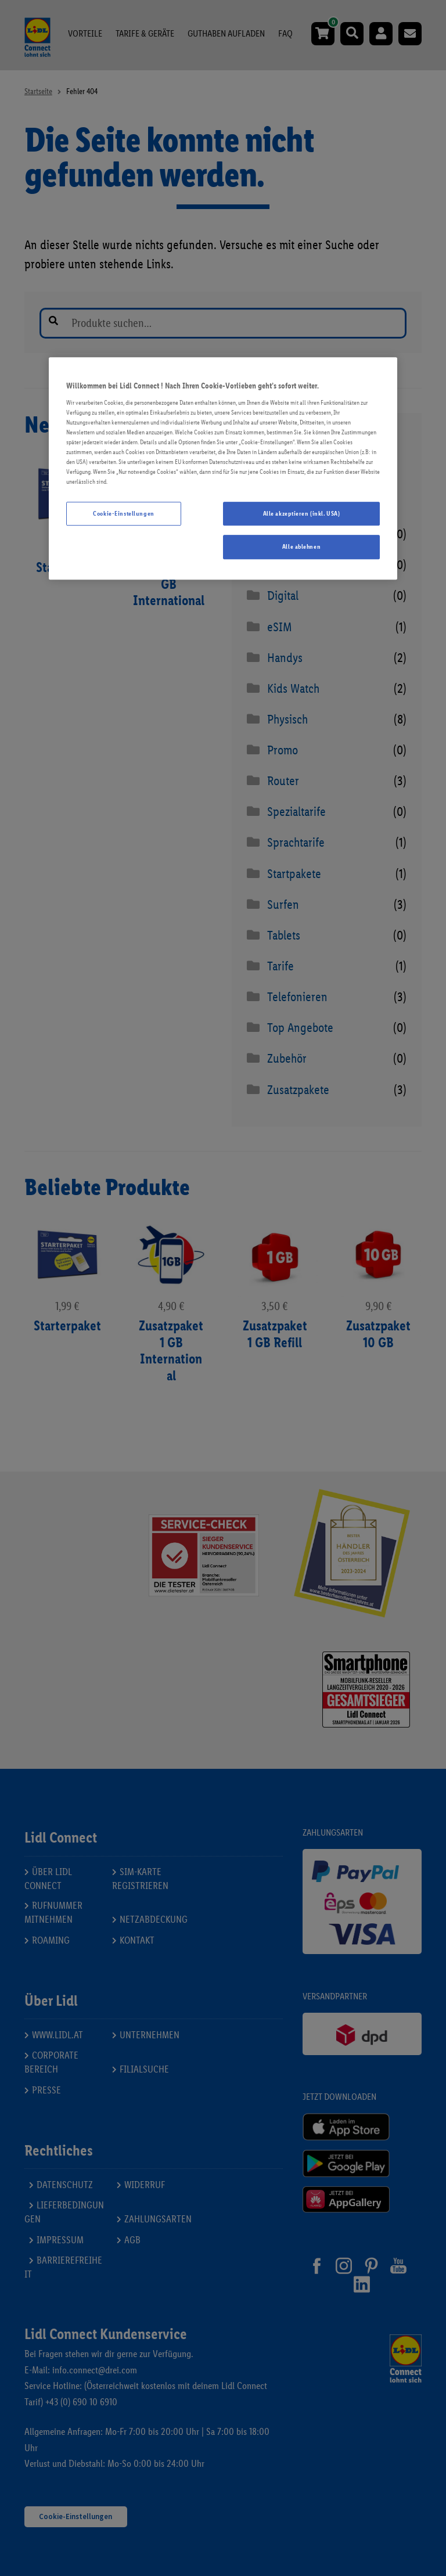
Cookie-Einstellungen (123, 513)
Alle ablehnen (301, 547)
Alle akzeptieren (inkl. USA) (301, 513)
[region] (223, 469)
